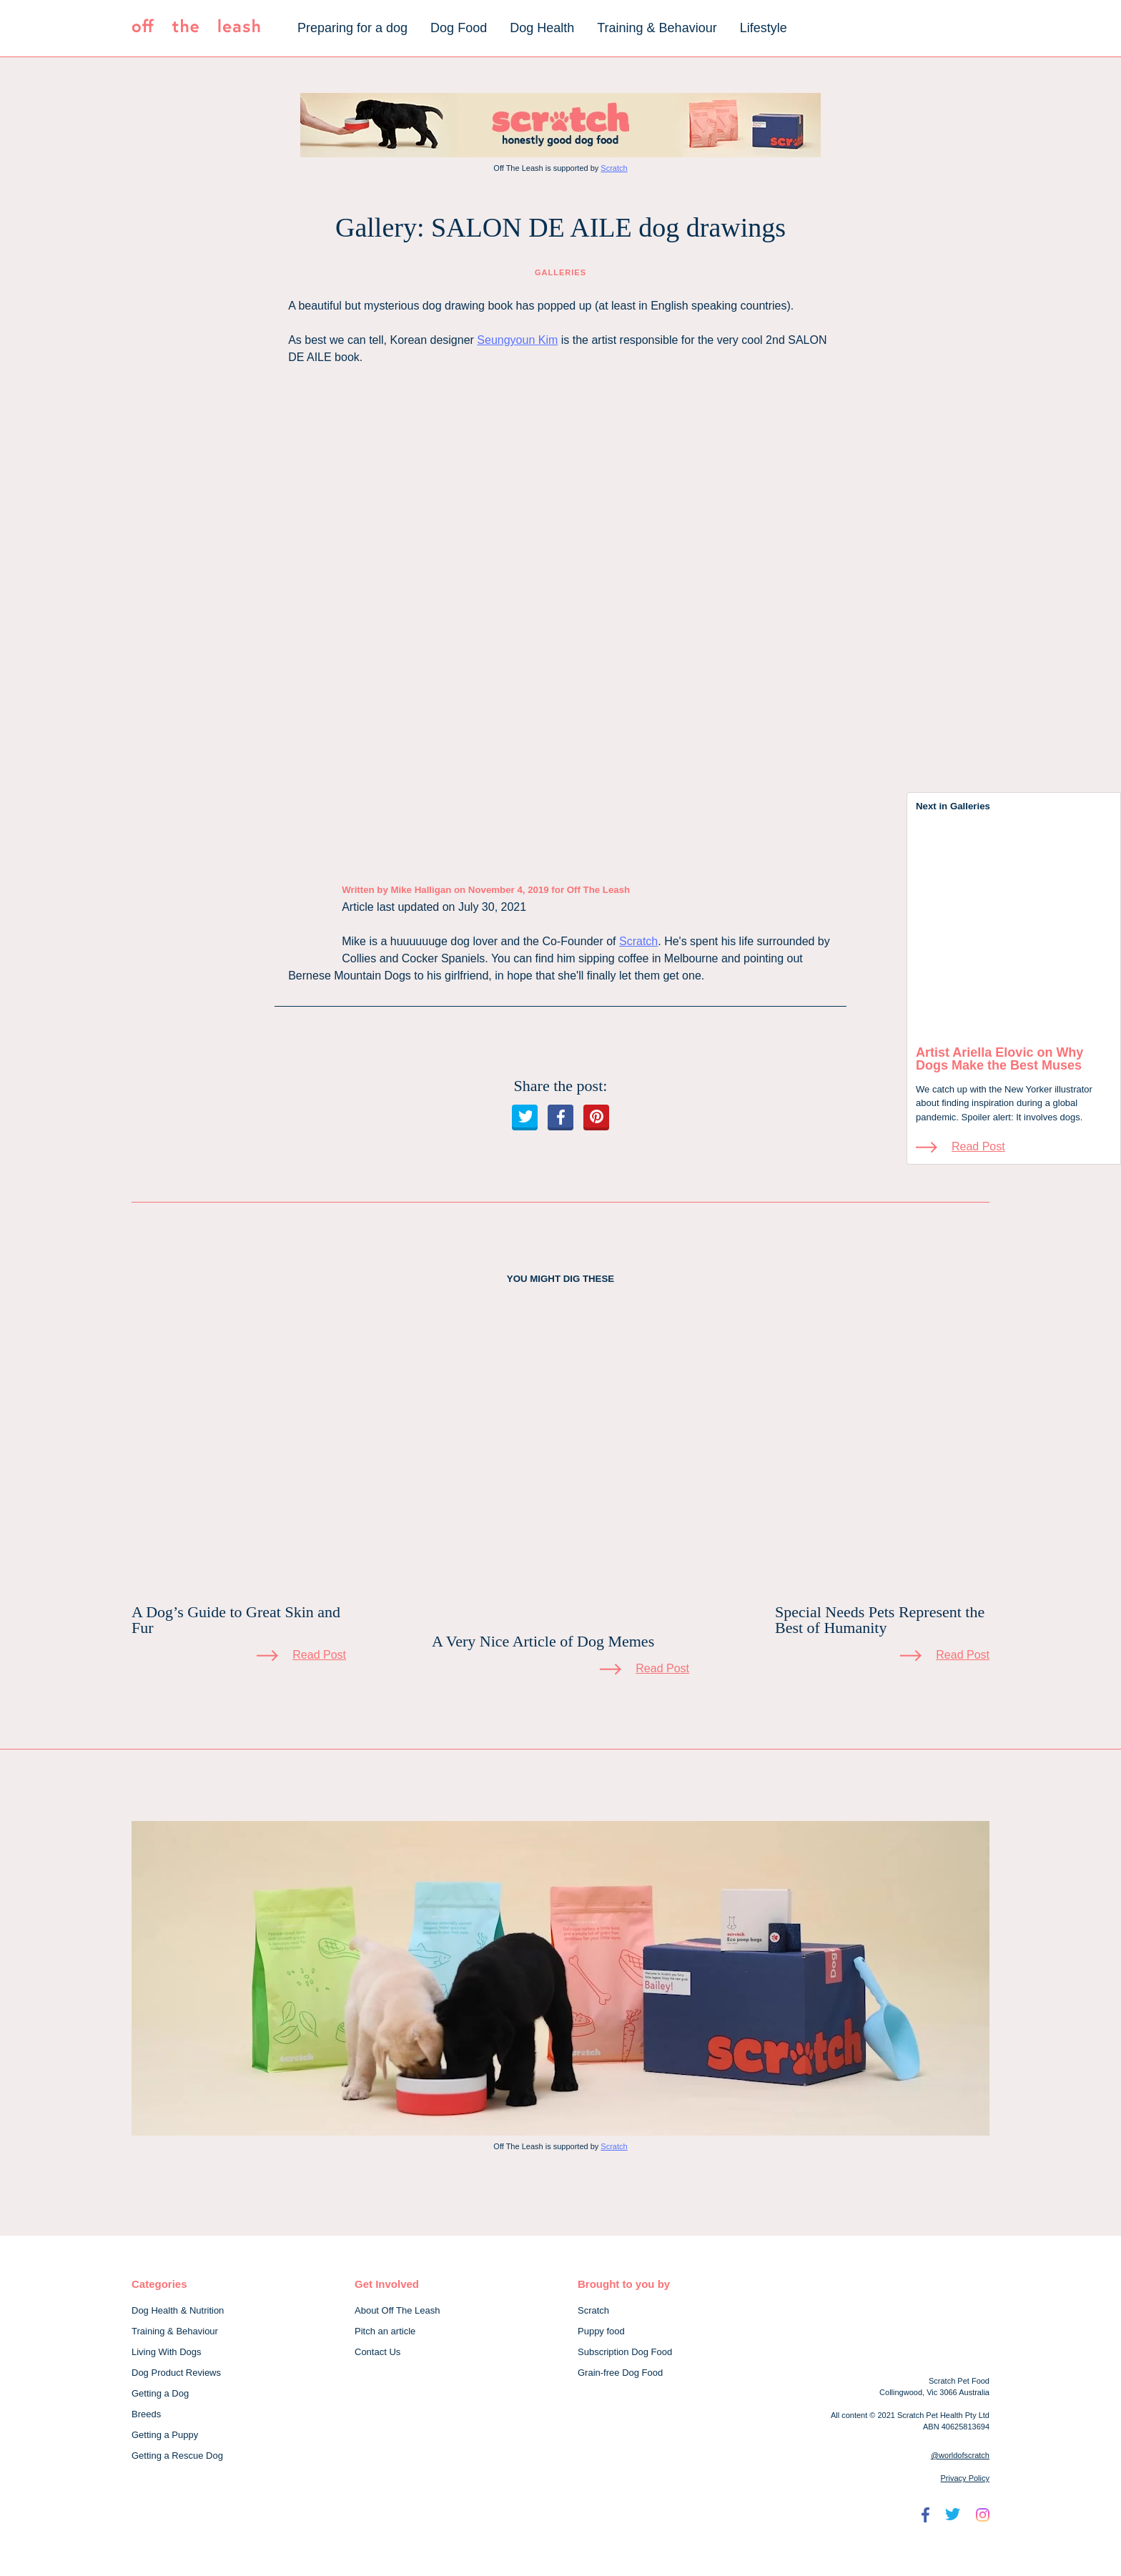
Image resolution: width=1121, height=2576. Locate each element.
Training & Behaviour (656, 28)
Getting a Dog (160, 2393)
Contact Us (377, 2351)
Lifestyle (763, 28)
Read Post (978, 1146)
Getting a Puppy (165, 2434)
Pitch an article (385, 2331)
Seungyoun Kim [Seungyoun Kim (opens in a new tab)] (517, 340)
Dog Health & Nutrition (178, 2310)
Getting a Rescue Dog (177, 2455)
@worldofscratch (960, 2455)
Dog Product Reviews (176, 2372)
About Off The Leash (397, 2310)
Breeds (146, 2414)
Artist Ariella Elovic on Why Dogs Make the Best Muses (999, 1058)
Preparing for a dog (352, 28)
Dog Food (458, 28)
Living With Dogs (167, 2351)
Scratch (614, 168)
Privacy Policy (965, 2478)
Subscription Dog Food (625, 2351)
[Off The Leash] (196, 29)
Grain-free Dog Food (620, 2372)
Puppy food (601, 2331)
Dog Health (542, 28)
